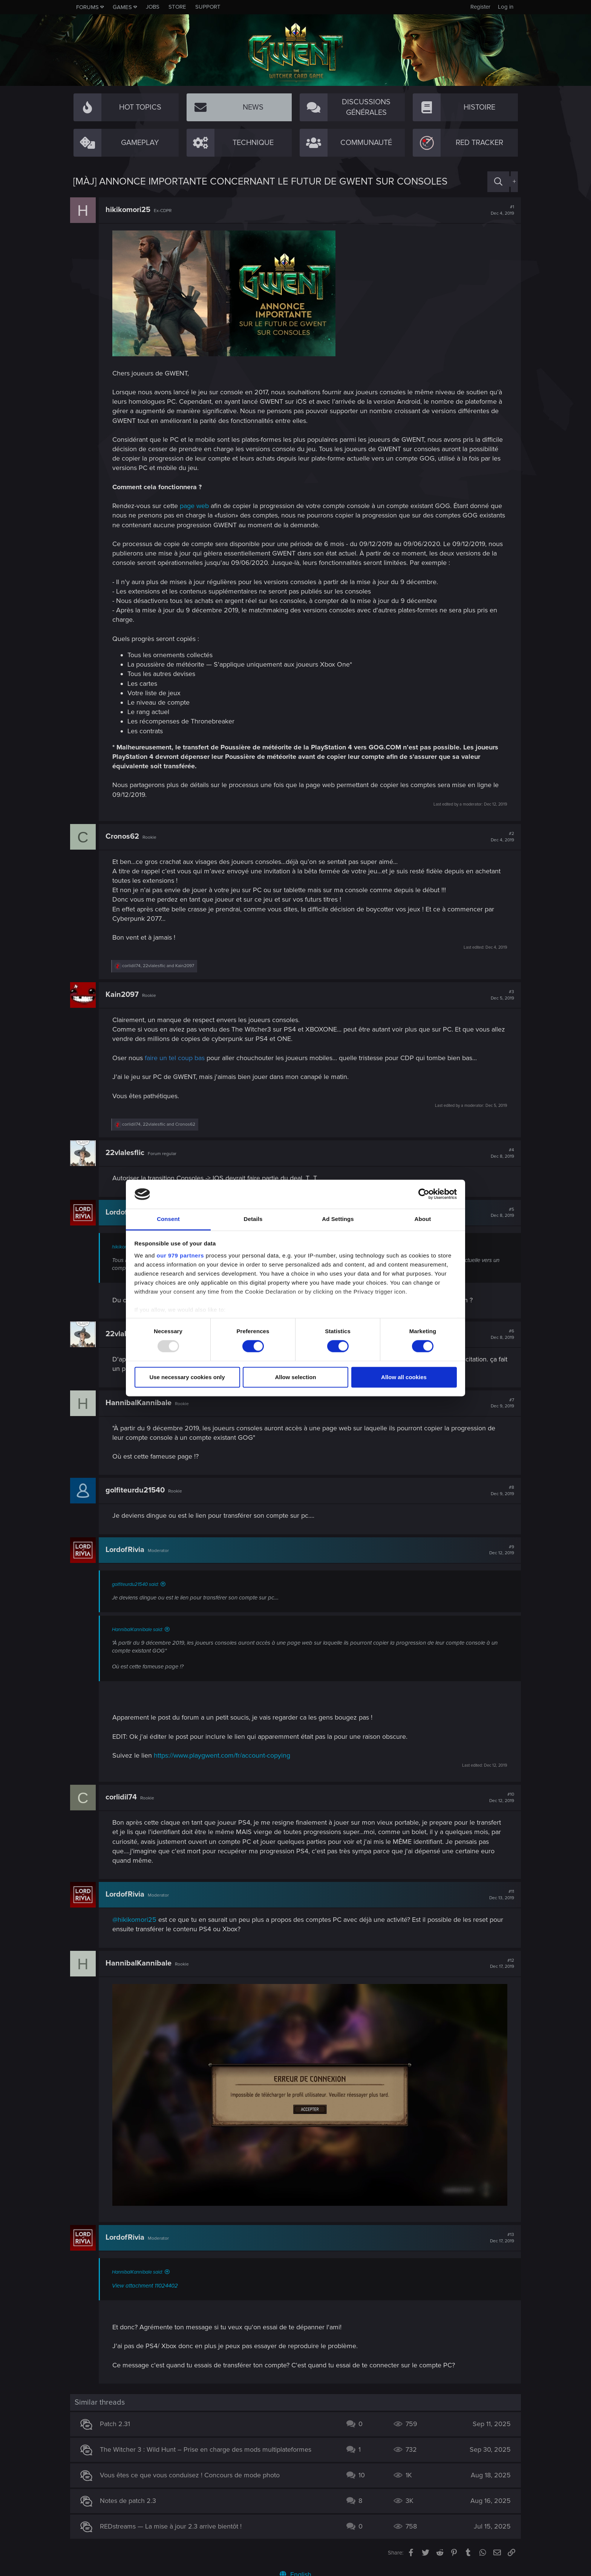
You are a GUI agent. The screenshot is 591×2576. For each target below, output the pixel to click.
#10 (498, 1798)
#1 (499, 210)
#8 (499, 1491)
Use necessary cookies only (187, 1377)
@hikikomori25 (137, 1919)
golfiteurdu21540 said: (138, 1584)
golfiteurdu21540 (138, 1490)
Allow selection (295, 1377)
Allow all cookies (404, 1377)
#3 (499, 995)
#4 (499, 1153)
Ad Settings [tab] (338, 1219)
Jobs (152, 6)
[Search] (498, 181)
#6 (499, 1334)
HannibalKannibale (142, 1402)
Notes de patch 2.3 (131, 2497)
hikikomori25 (131, 209)
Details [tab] (253, 1219)
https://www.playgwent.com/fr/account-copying (225, 1755)
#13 (499, 2234)
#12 (499, 1964)
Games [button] (122, 7)
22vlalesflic (128, 1152)
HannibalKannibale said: (140, 1630)
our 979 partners (180, 1255)
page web (197, 506)
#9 (498, 1550)
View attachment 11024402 (148, 2281)
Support (207, 6)
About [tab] (423, 1219)
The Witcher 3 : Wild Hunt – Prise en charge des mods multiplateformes (209, 2446)
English (295, 2571)
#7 (499, 1403)
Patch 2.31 (118, 2420)
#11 (498, 1895)
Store (177, 6)
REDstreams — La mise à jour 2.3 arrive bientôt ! (174, 2523)
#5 (499, 1213)
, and (161, 966)
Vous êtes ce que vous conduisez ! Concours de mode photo (193, 2472)
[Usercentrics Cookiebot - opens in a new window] (424, 1194)
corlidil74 (124, 1797)
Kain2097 (125, 994)
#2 (499, 837)
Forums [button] (87, 7)
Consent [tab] (168, 1219)
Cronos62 (125, 836)
